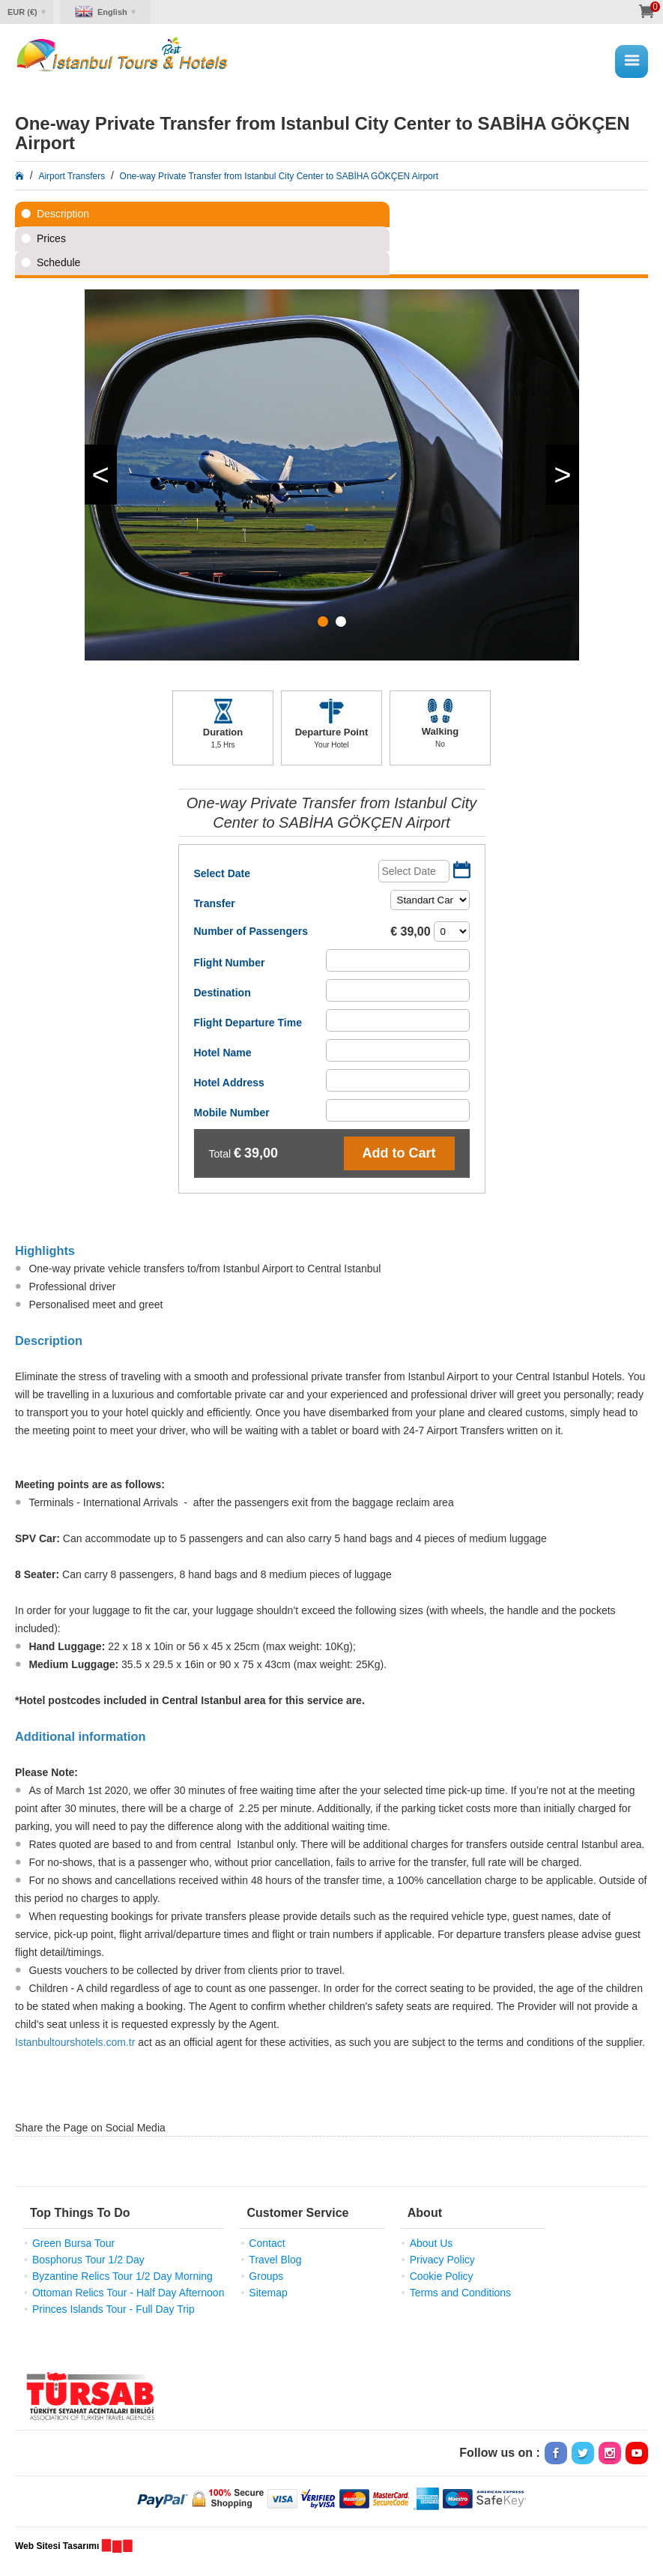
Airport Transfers (71, 176)
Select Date (222, 873)
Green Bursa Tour (73, 2243)
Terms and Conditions (460, 2293)
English (112, 11)
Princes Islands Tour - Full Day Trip (113, 2309)
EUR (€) (22, 11)
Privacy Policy (442, 2260)
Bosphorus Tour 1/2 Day (88, 2260)
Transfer (214, 903)
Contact (267, 2243)
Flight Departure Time (248, 1023)
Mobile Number (232, 1113)
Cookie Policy (441, 2276)
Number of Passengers (251, 931)
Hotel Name (223, 1053)
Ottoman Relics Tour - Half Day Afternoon (128, 2293)
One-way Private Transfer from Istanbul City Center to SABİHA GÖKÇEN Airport (279, 176)
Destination (222, 993)
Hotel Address (229, 1083)
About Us (431, 2243)
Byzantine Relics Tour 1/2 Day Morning (122, 2276)
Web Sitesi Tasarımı (57, 2546)
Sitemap (268, 2293)
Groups (266, 2276)
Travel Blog (275, 2260)
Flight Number (229, 963)
